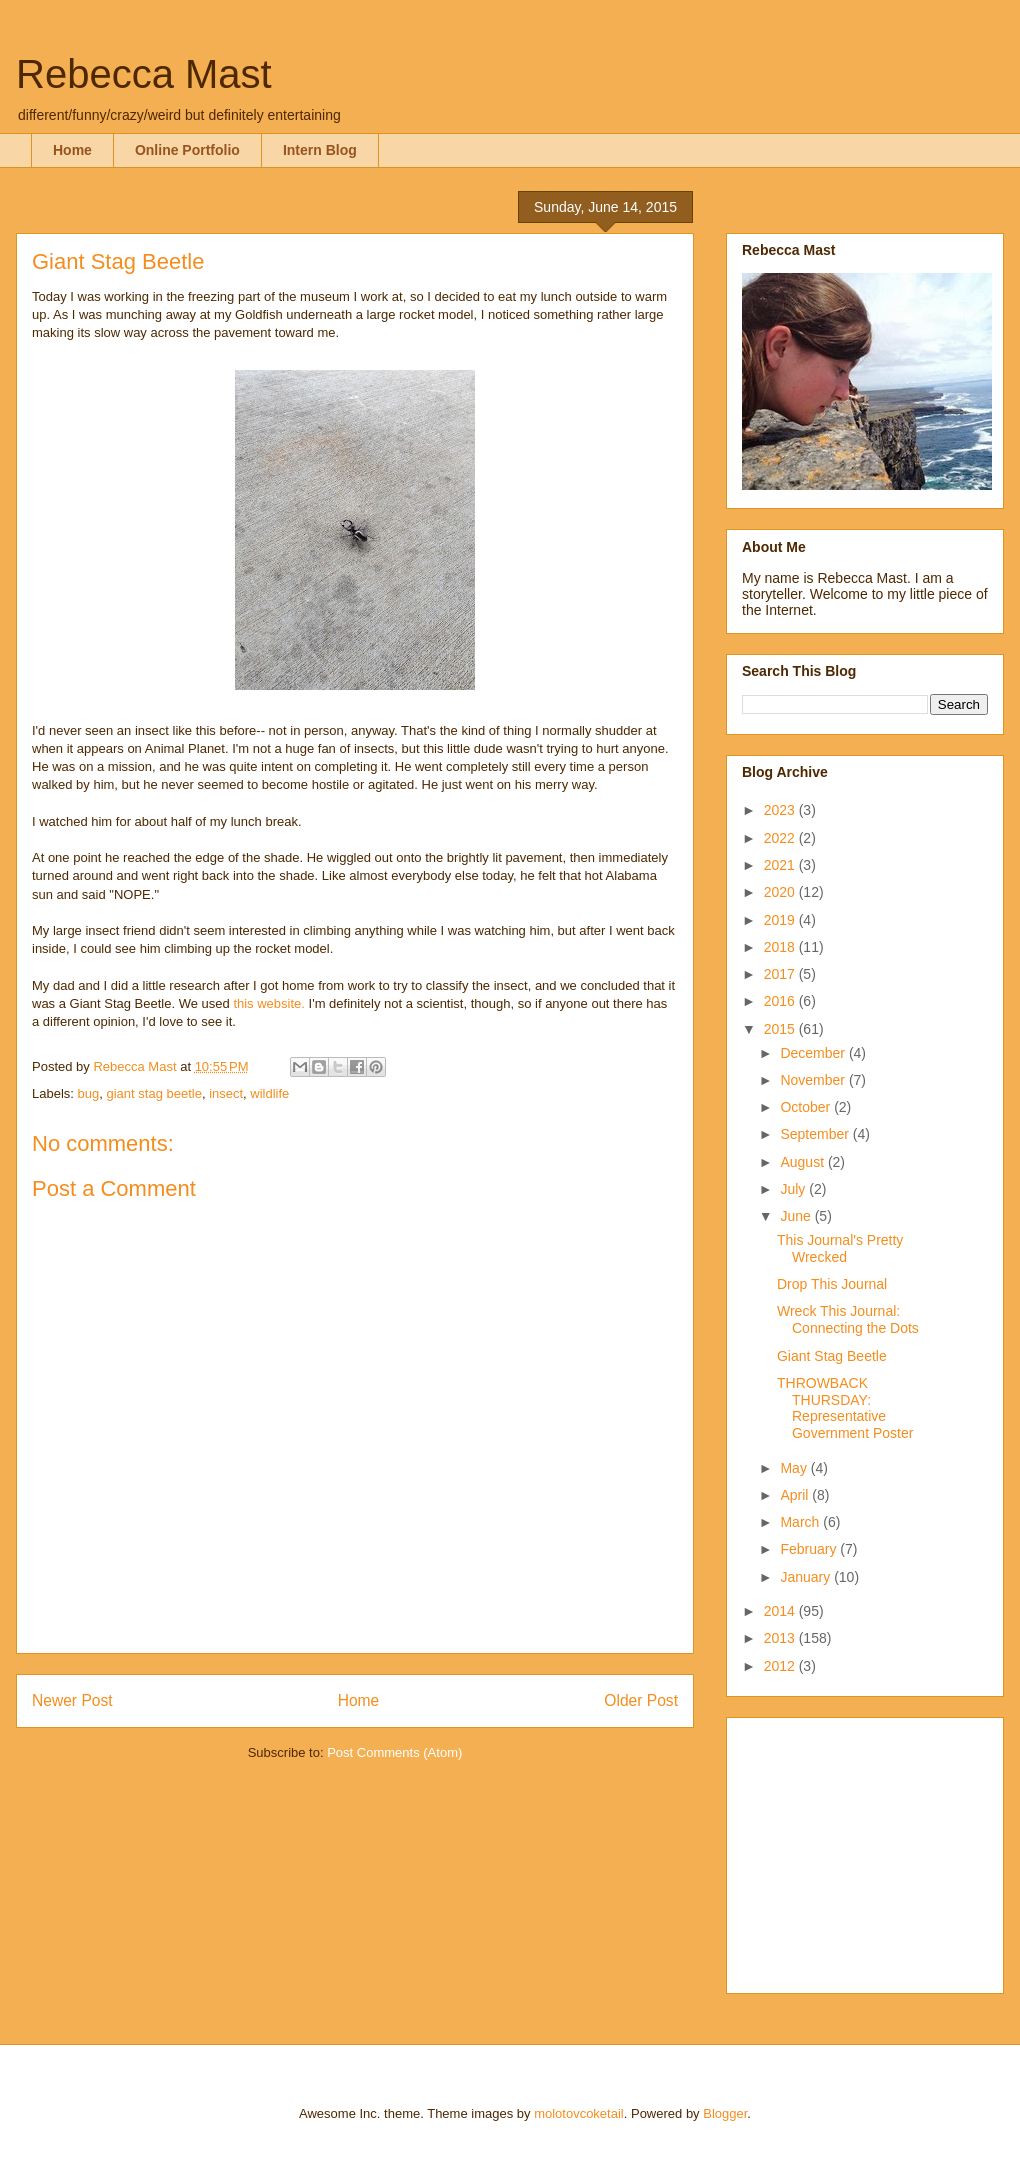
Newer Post (72, 1700)
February (810, 1549)
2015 (781, 1029)
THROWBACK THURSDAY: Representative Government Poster (845, 1408)
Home (72, 150)
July (794, 1189)
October (807, 1107)
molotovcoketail (579, 2113)
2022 (781, 838)
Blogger (725, 2113)
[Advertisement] (867, 1850)
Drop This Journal (832, 1284)
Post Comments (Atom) (394, 1752)
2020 (781, 892)
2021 (781, 865)
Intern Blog (320, 150)
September (816, 1134)
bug (89, 1093)
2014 (781, 1611)
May (795, 1468)
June (797, 1216)
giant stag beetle (153, 1093)
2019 (781, 920)
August (803, 1162)
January (807, 1577)
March (801, 1522)
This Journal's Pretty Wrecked (840, 1248)
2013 (781, 1638)
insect (226, 1093)
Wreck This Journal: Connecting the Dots (848, 1319)
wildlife (269, 1093)
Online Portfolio (187, 150)
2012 (781, 1666)
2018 (781, 947)
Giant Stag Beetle (832, 1356)
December (814, 1053)
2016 (781, 1001)
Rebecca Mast (144, 74)
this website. (269, 1003)
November (814, 1080)
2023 (781, 810)
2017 (781, 974)
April (796, 1495)
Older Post (641, 1700)
